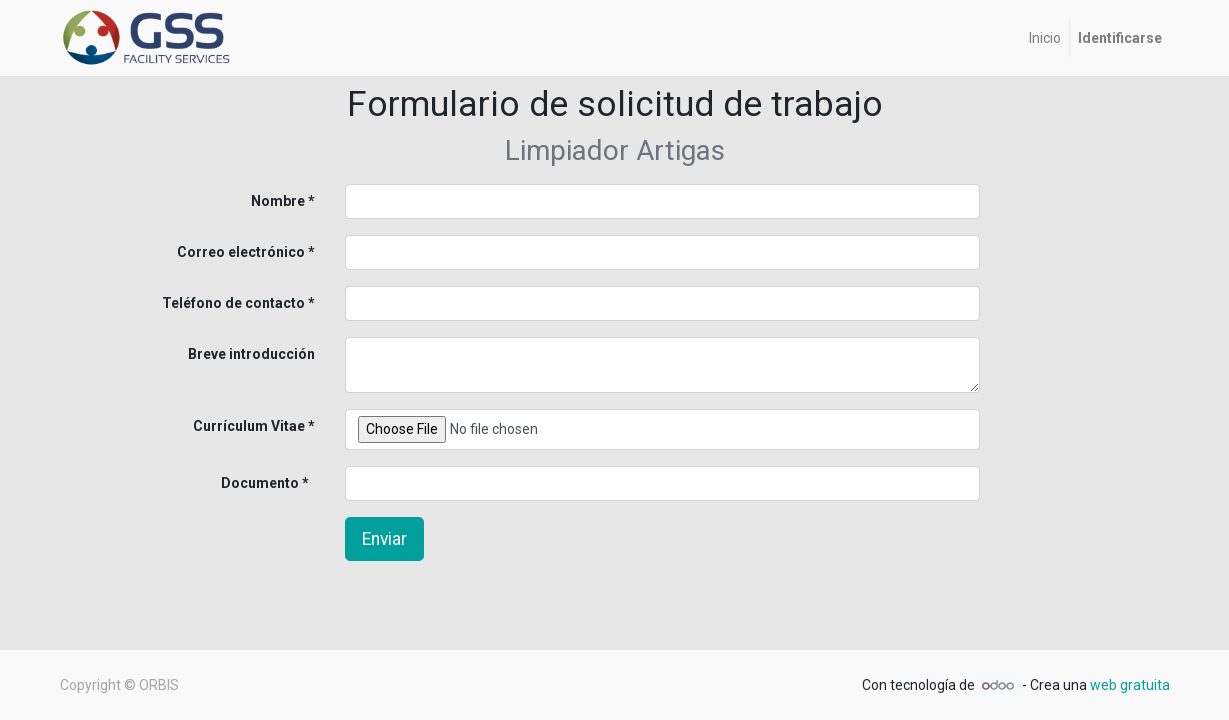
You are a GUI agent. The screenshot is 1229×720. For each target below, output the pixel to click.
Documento (227, 483)
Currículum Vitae (249, 426)
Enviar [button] (384, 539)
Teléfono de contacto (233, 303)
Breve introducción (251, 354)
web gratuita (1130, 685)
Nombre (278, 201)
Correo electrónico (241, 252)
